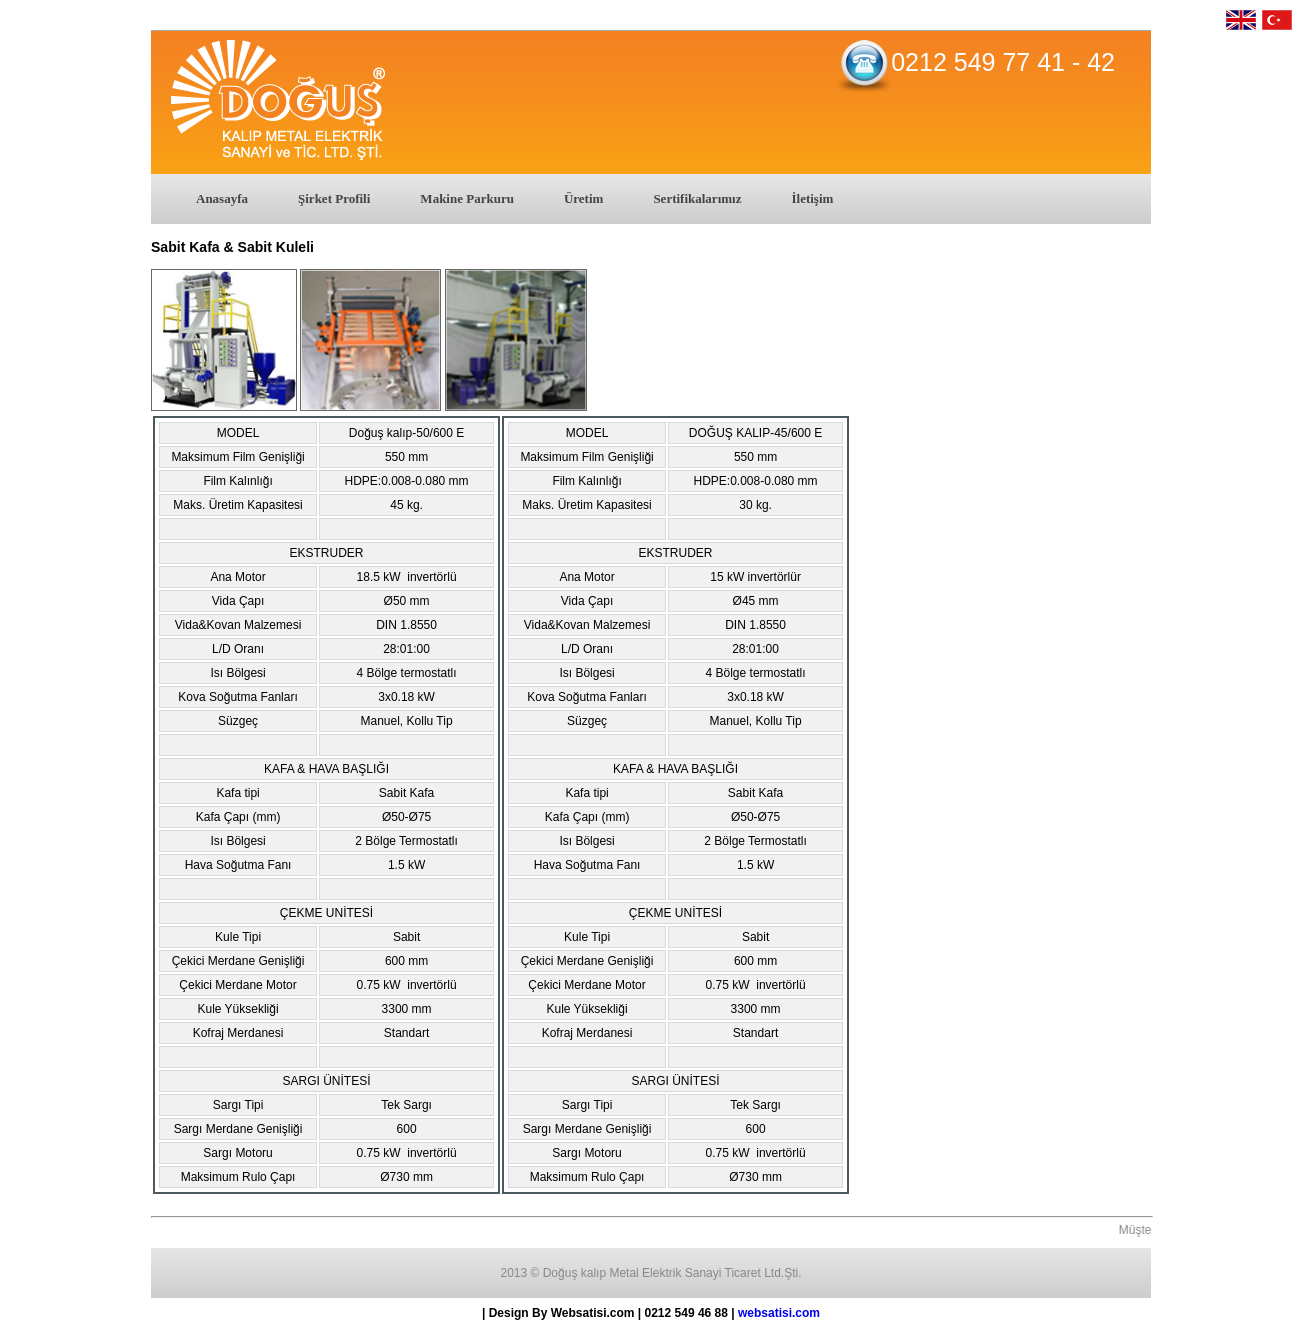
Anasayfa (222, 198)
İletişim (812, 198)
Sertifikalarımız (697, 198)
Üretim (583, 198)
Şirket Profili (334, 198)
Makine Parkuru (467, 198)
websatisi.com (779, 1313)
